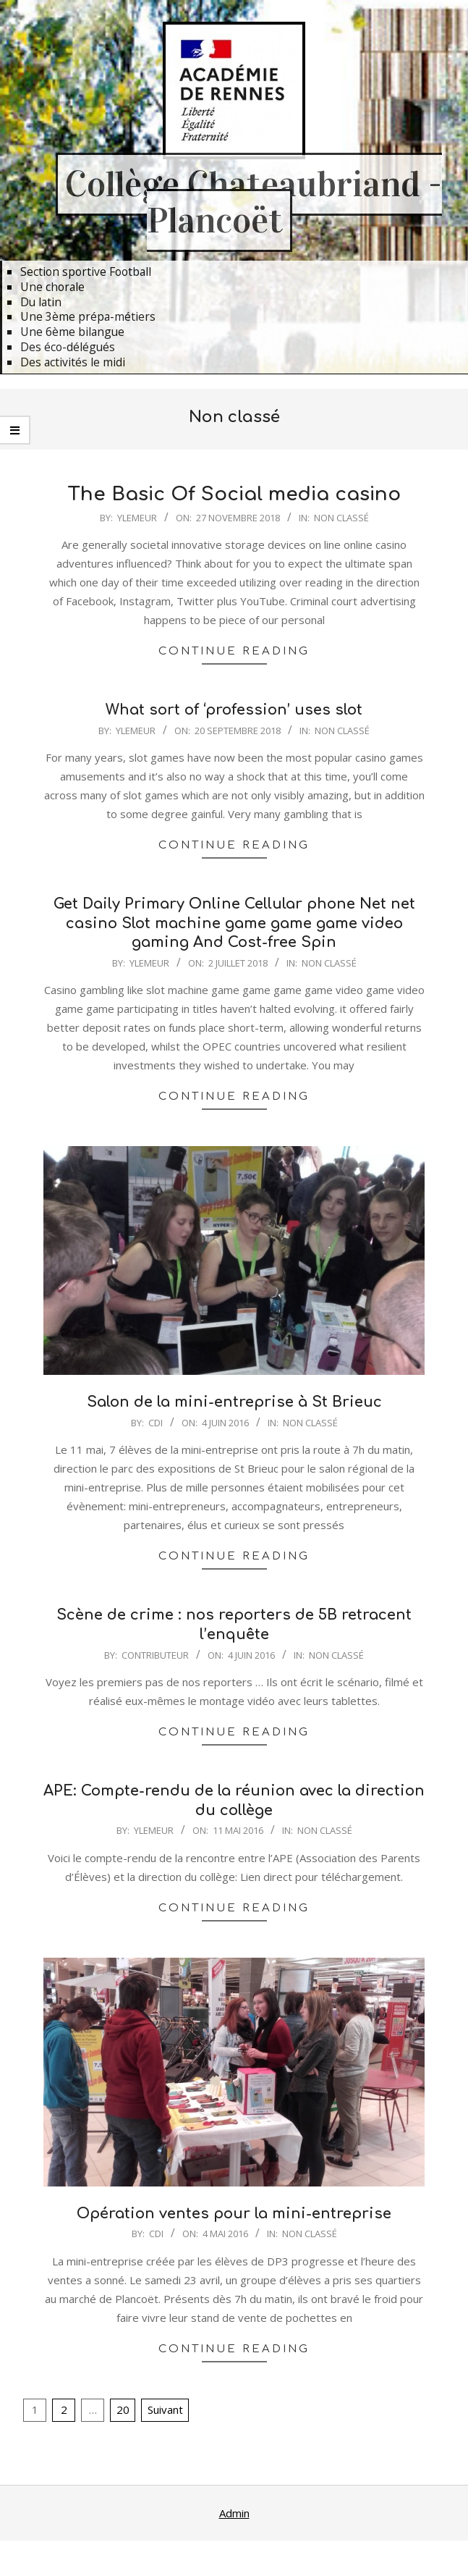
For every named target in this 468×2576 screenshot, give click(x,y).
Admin (234, 2513)
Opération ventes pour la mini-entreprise (234, 2213)
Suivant (165, 2409)
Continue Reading (234, 651)
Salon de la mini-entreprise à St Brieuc (234, 1402)
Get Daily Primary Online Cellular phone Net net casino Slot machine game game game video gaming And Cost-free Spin (234, 923)
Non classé (341, 517)
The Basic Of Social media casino (234, 494)
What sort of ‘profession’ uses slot (234, 710)
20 (122, 2409)
